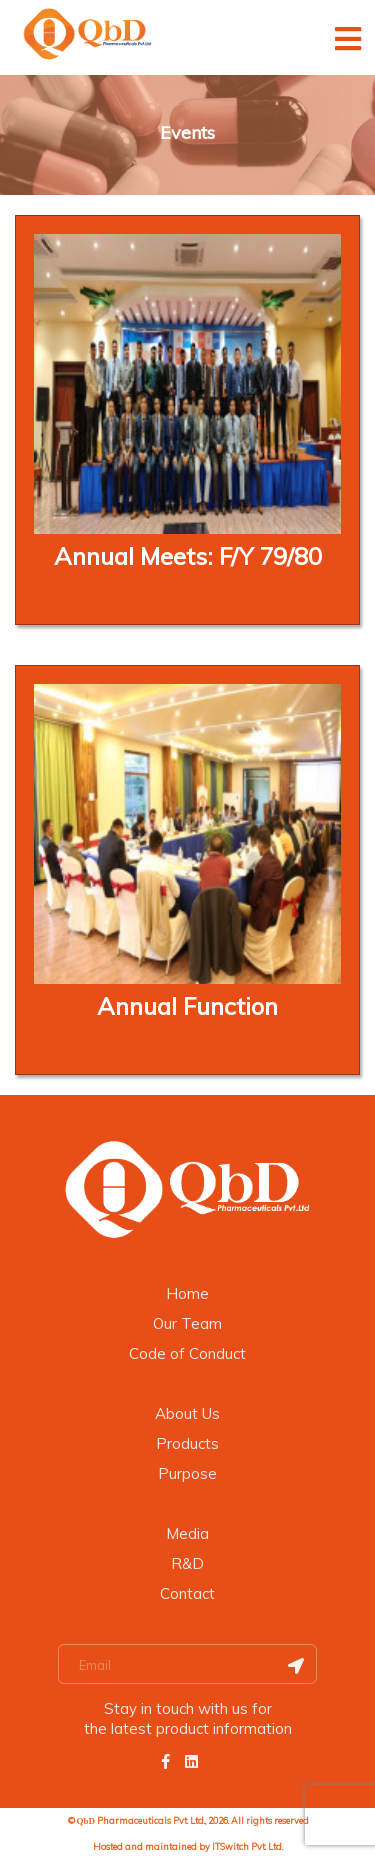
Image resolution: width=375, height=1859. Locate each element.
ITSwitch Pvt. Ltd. (247, 1846)
